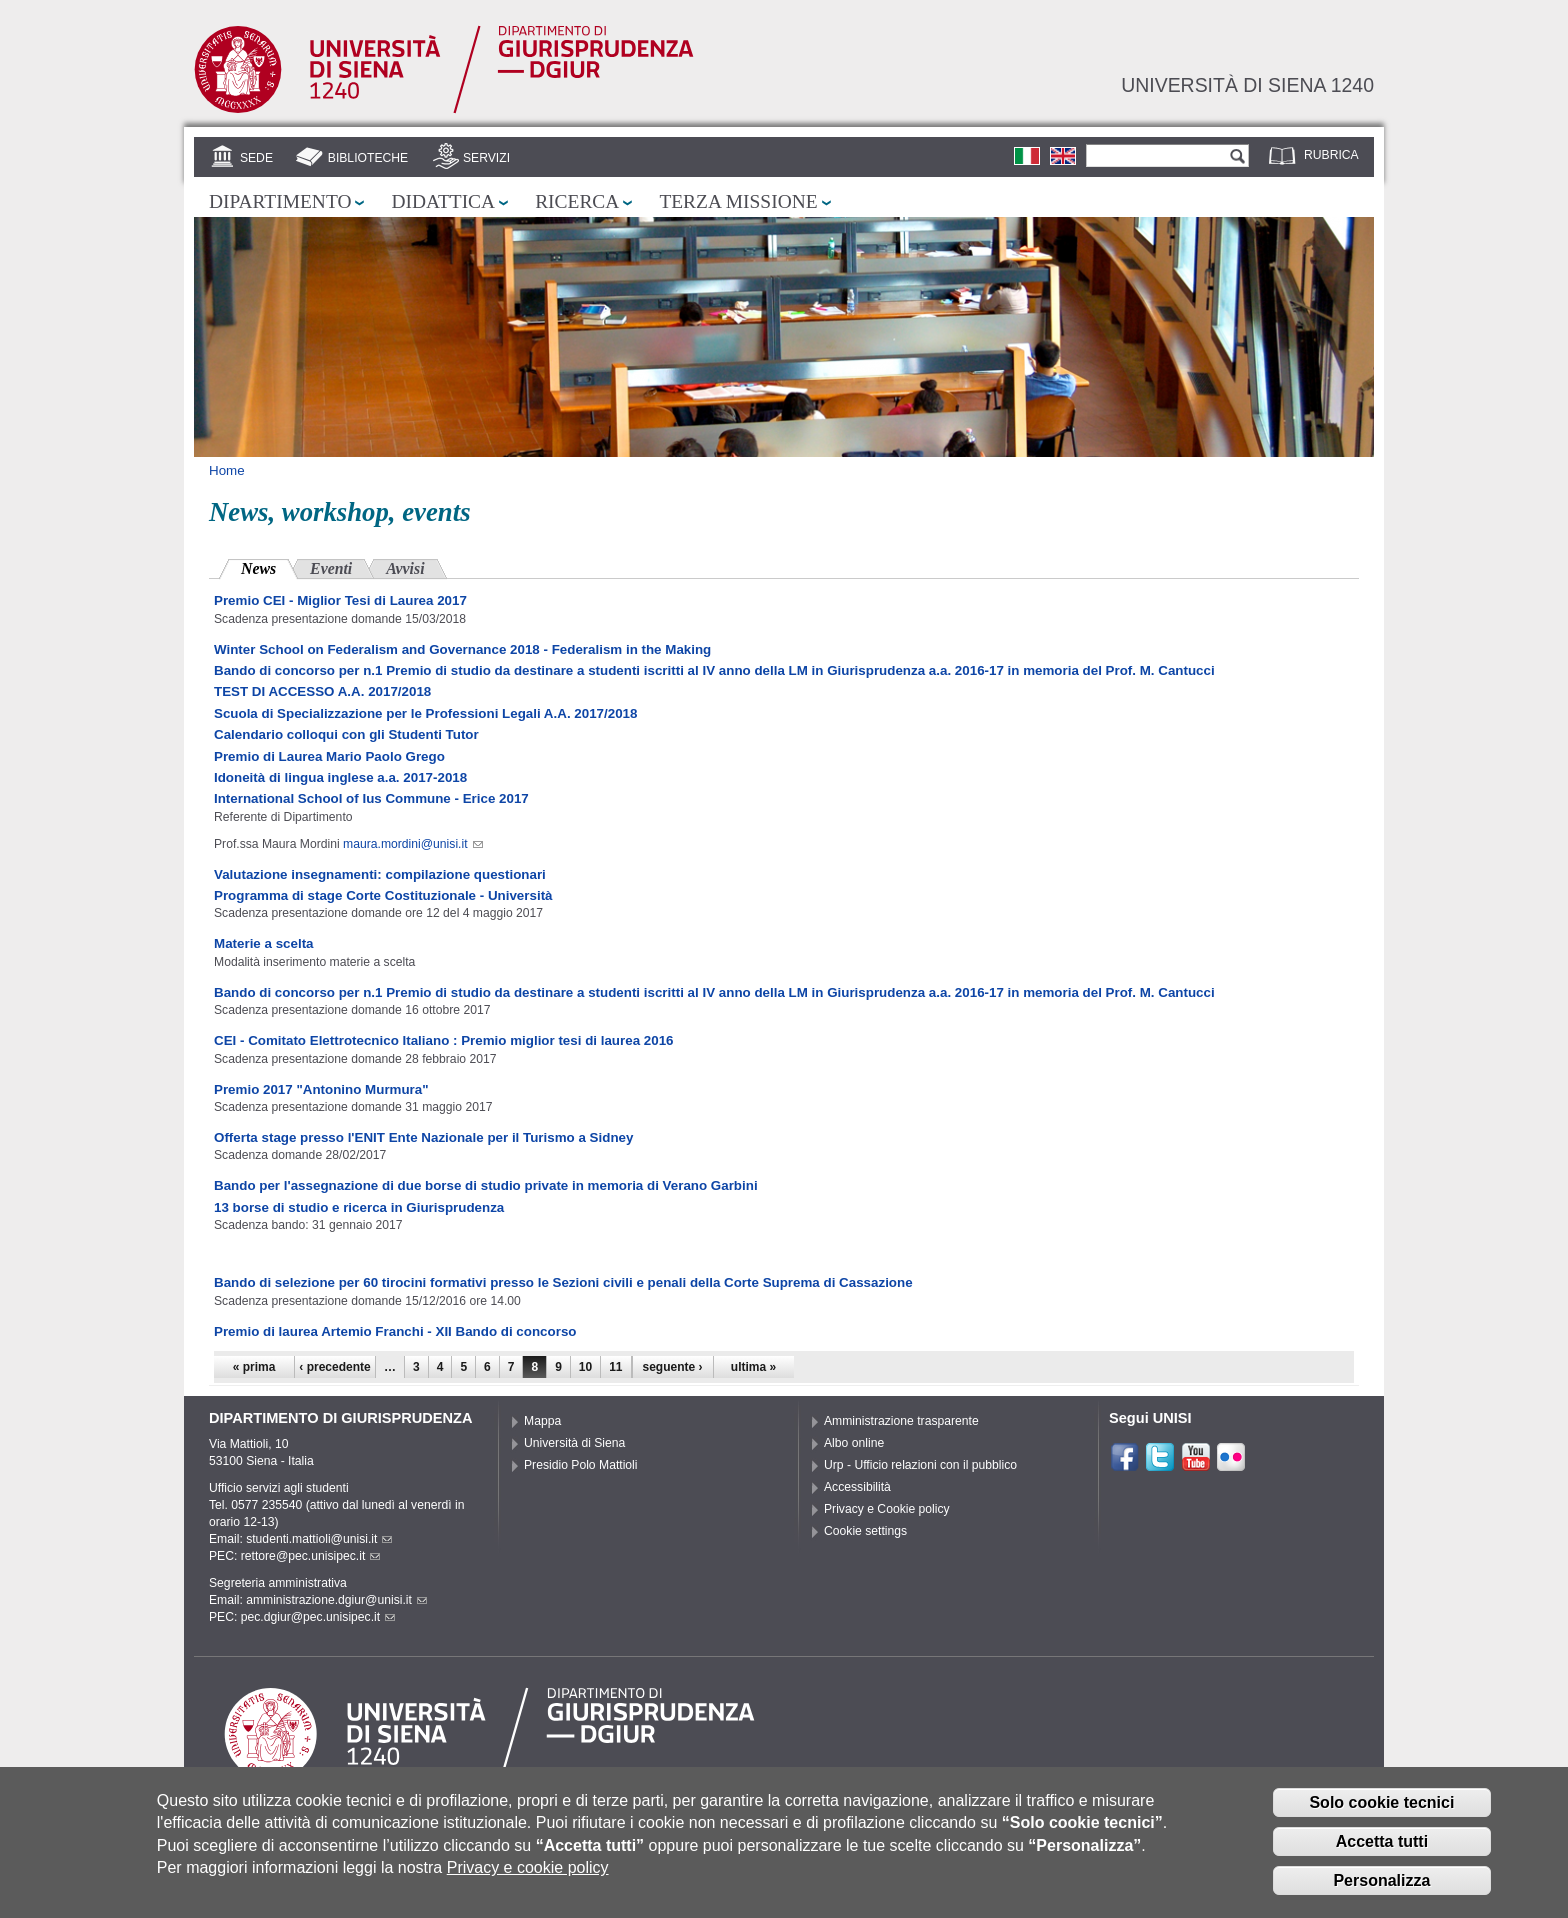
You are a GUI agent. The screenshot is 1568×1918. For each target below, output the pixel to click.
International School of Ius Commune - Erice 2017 (371, 798)
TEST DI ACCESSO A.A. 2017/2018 (322, 691)
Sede (256, 158)
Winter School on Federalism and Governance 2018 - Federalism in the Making (462, 649)
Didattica (443, 201)
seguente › (673, 1367)
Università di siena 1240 (1247, 85)
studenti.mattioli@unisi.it (319, 1539)
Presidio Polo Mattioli (581, 1465)
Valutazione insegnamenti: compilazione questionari (380, 874)
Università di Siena (574, 1443)
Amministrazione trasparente (901, 1421)
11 (615, 1367)
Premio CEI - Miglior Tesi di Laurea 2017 (340, 600)
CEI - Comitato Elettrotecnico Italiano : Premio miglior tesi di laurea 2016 (444, 1040)
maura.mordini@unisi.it (413, 844)
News (269, 566)
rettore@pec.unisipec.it (311, 1556)
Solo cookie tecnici (1381, 1808)
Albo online (854, 1443)
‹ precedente (334, 1367)
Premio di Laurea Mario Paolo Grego (329, 756)
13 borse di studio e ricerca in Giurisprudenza (359, 1207)
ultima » (753, 1367)
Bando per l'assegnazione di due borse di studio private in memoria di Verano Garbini (486, 1185)
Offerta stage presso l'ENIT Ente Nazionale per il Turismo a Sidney (423, 1137)
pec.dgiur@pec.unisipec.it (318, 1617)
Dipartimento (280, 201)
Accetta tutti (1382, 1847)
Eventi (331, 568)
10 (585, 1367)
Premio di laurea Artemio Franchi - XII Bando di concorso (395, 1331)
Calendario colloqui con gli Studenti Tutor (346, 734)
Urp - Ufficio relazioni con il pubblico (920, 1465)
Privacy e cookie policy (528, 1873)
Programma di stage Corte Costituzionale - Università (383, 895)
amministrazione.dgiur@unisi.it (336, 1600)
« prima (254, 1367)
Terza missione (738, 201)
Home (227, 470)
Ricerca (577, 201)
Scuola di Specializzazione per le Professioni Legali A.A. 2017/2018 (425, 713)
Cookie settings (865, 1531)
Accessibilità (857, 1487)
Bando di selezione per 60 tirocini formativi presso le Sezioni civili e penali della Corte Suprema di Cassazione (563, 1282)
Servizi (486, 158)
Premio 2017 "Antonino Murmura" (321, 1089)
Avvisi (405, 568)
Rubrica (1331, 155)
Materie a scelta (264, 943)
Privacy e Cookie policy (887, 1509)
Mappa (542, 1421)
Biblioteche (368, 158)
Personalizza (1381, 1886)
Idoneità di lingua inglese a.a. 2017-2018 (340, 777)
